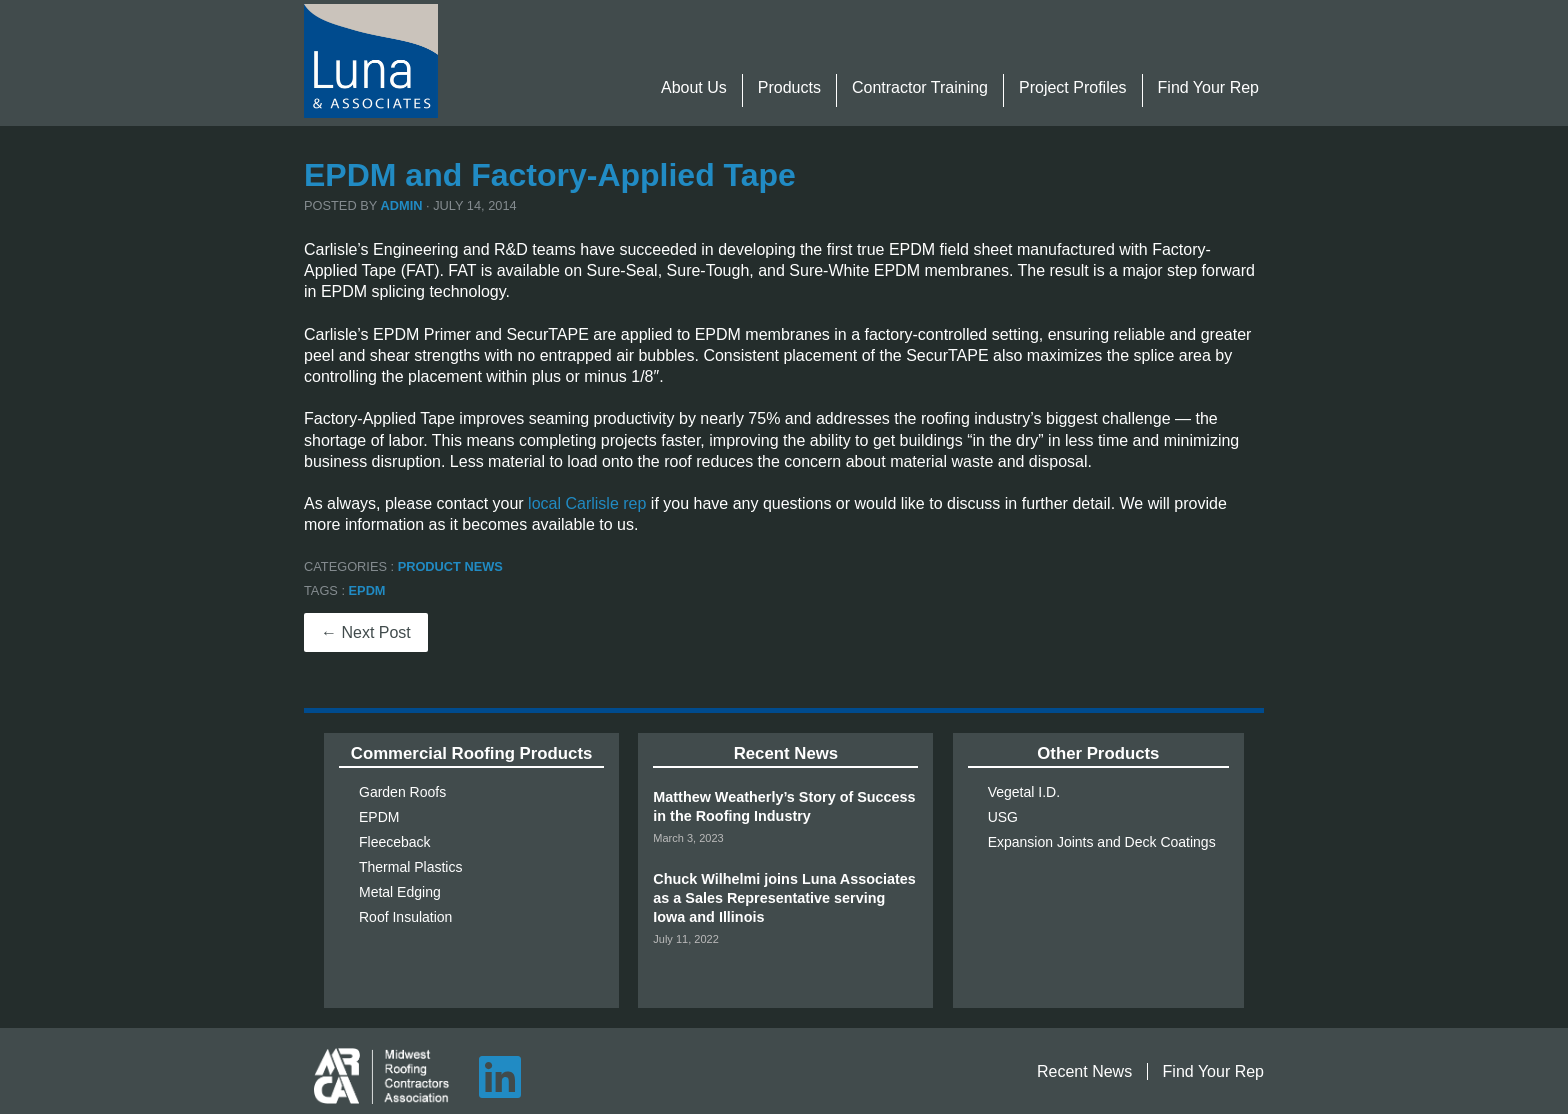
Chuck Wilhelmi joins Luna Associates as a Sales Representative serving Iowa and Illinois (784, 898)
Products (789, 87)
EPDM (367, 590)
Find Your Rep (1208, 87)
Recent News (1084, 1071)
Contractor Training (920, 87)
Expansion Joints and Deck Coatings (1102, 842)
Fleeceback (395, 842)
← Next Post (366, 632)
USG (1003, 817)
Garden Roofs (402, 792)
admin (402, 205)
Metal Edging (400, 892)
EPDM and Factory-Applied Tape (550, 175)
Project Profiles (1073, 87)
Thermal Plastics (410, 867)
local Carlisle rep (587, 503)
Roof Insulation (405, 917)
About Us (694, 87)
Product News (450, 566)
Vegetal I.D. (1024, 792)
